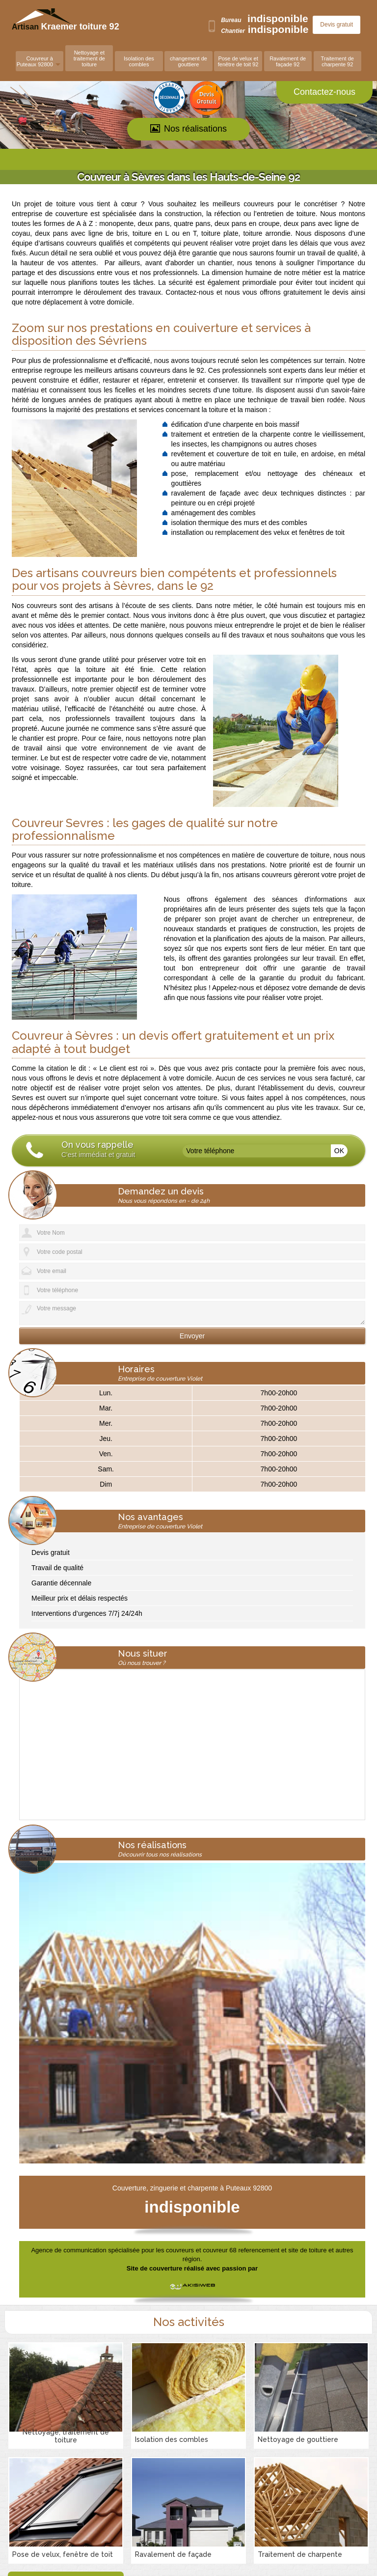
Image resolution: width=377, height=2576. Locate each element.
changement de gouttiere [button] (188, 61)
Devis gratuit (336, 24)
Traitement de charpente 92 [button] (337, 61)
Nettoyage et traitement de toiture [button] (89, 58)
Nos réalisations (188, 129)
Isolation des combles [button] (139, 61)
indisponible (277, 18)
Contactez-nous (324, 92)
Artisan (48, 26)
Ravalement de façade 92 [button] (287, 61)
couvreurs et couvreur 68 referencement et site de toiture (246, 2250)
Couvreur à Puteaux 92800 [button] (35, 61)
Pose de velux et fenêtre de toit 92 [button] (238, 61)
